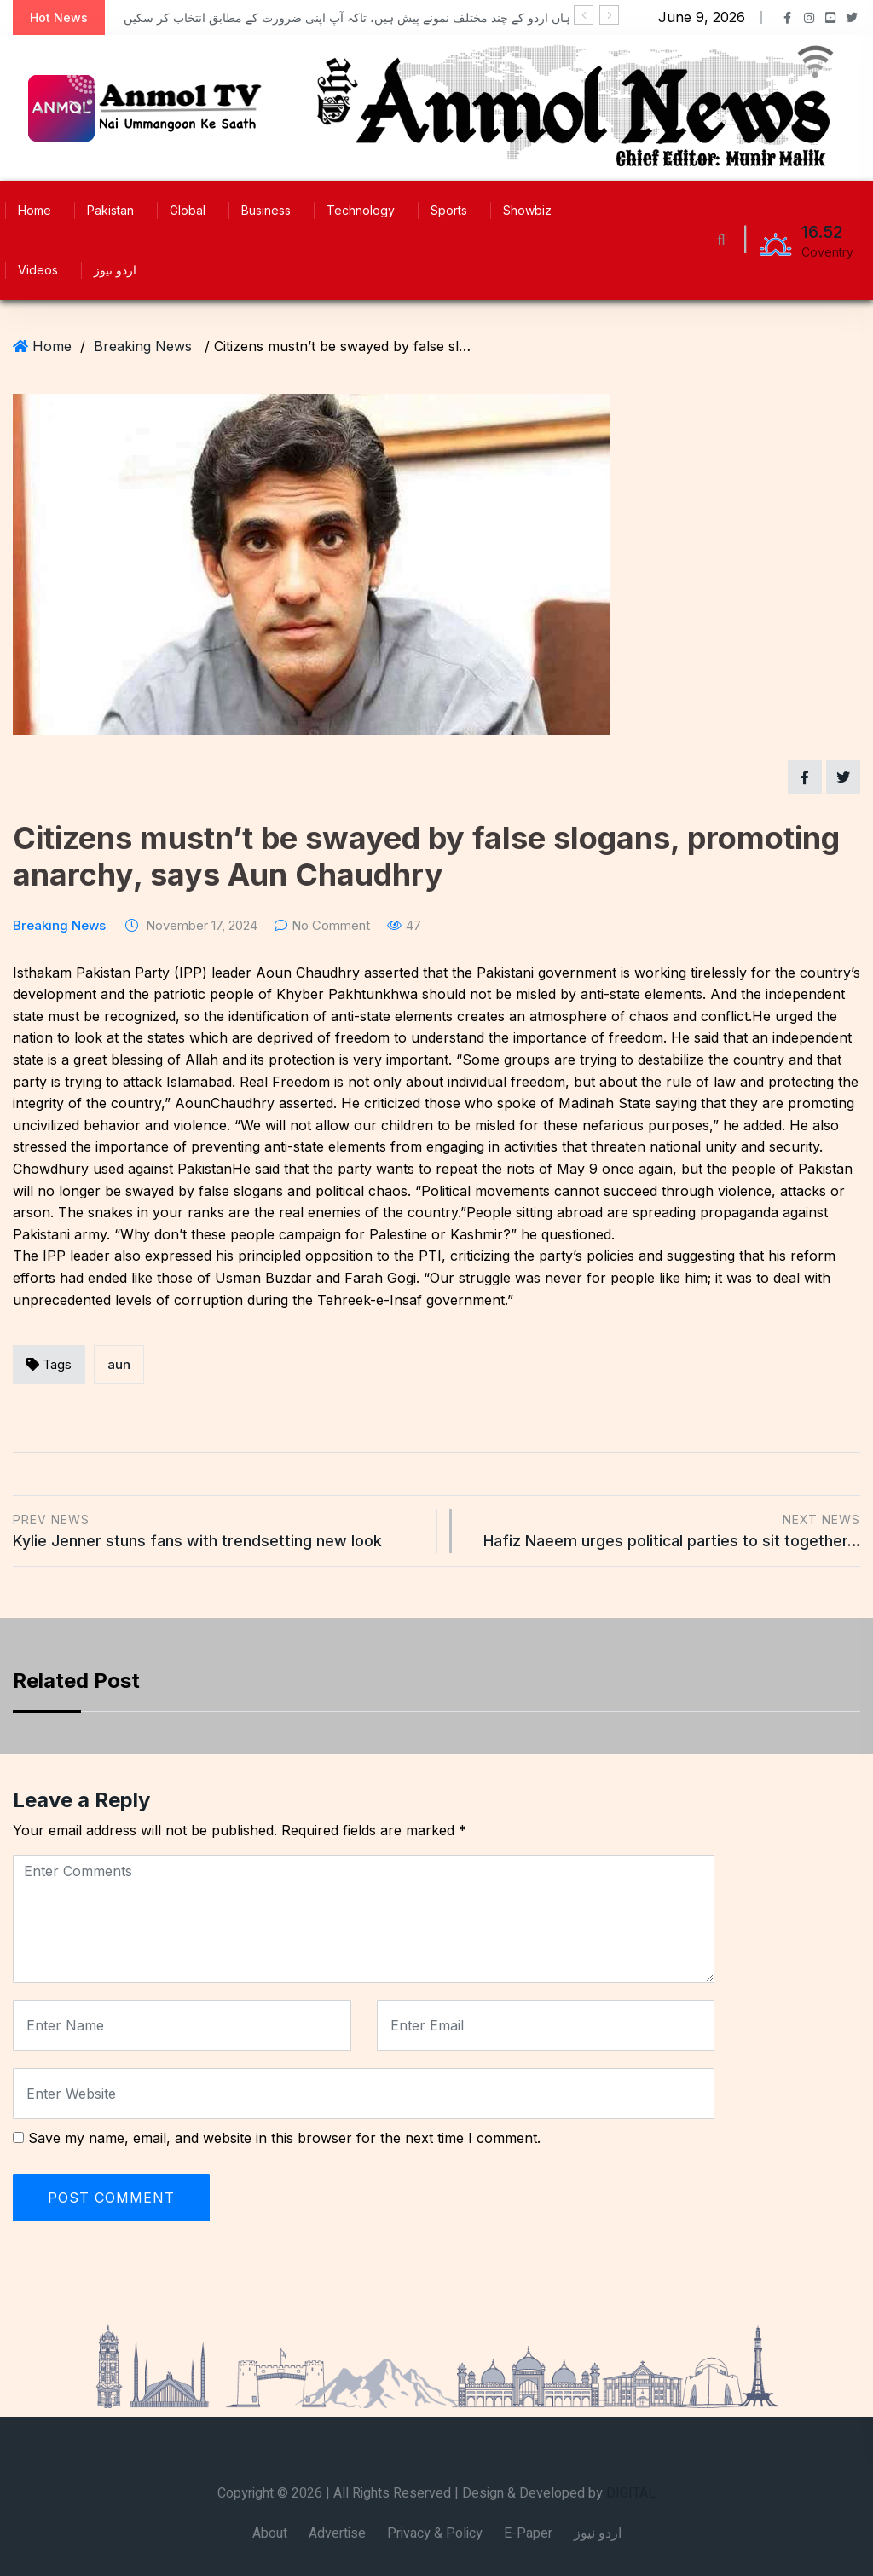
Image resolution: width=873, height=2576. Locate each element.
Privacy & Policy (435, 2533)
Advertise (337, 2533)
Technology (361, 210)
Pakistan (110, 210)
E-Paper (528, 2533)
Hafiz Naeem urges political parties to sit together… (664, 1530)
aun (118, 1364)
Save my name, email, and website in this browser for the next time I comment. (284, 2137)
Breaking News (143, 346)
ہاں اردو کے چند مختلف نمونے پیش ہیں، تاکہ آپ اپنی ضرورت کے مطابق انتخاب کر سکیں (347, 17)
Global (187, 210)
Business (266, 210)
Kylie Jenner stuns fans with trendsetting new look (218, 1530)
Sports (449, 210)
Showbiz (527, 210)
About (269, 2533)
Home (34, 210)
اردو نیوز (115, 270)
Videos (38, 270)
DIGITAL (631, 2493)
